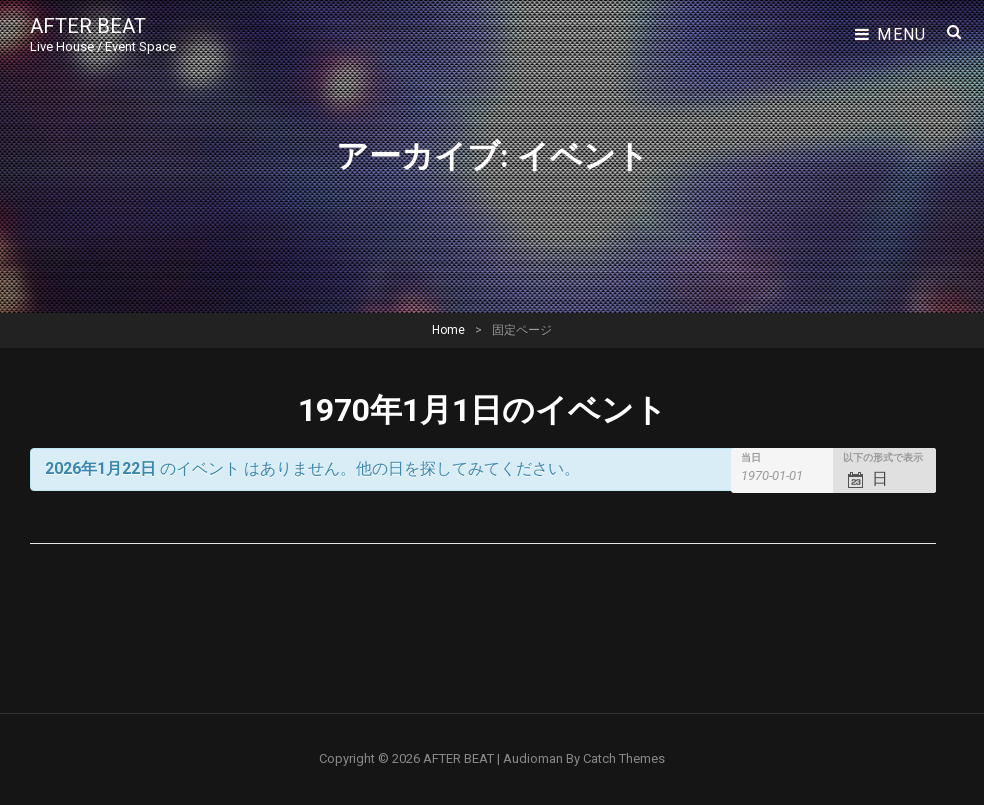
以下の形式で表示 (883, 458)
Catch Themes (624, 758)
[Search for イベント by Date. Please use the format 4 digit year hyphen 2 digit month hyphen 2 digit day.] (783, 475)
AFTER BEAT (88, 26)
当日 (751, 458)
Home (448, 330)
